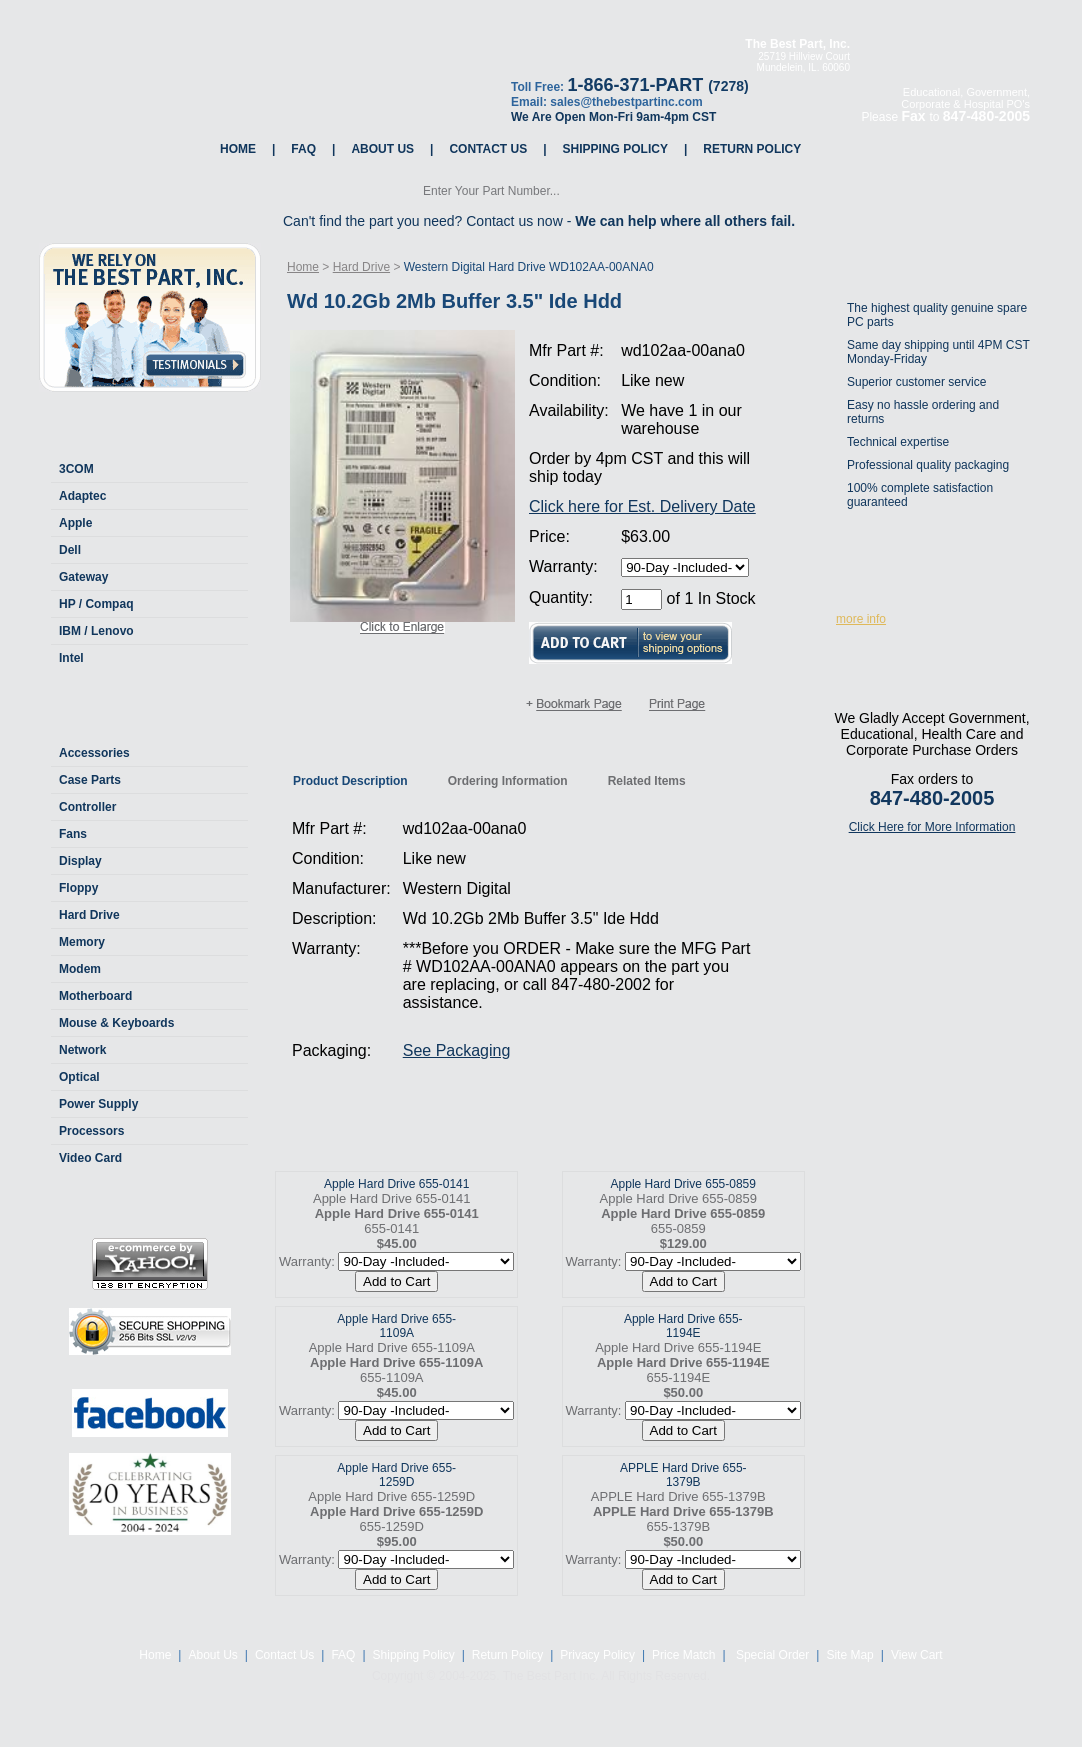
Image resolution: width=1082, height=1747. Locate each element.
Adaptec (82, 496)
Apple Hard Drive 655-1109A (396, 1326)
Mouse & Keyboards (116, 1023)
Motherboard (95, 996)
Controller (87, 807)
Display (80, 861)
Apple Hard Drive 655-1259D (396, 1475)
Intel (71, 658)
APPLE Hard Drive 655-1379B (683, 1475)
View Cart (917, 1655)
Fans (73, 834)
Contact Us (488, 149)
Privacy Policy (597, 1655)
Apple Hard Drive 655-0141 (396, 1184)
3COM (76, 469)
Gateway (83, 577)
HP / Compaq (96, 604)
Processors (91, 1131)
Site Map (849, 1655)
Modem (80, 969)
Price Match (683, 1655)
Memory (82, 942)
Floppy (78, 888)
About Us (382, 149)
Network (82, 1050)
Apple (75, 523)
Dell (70, 550)
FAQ (303, 149)
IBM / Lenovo (96, 631)
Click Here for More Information (932, 827)
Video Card (90, 1158)
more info (861, 619)
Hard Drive (89, 915)
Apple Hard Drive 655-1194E (683, 1326)
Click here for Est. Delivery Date (642, 506)
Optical (79, 1077)
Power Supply (98, 1104)
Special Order (771, 1655)
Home (238, 149)
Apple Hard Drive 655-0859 (683, 1184)
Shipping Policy (615, 149)
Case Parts (90, 780)
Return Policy (752, 149)
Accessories (94, 753)
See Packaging (457, 1050)
